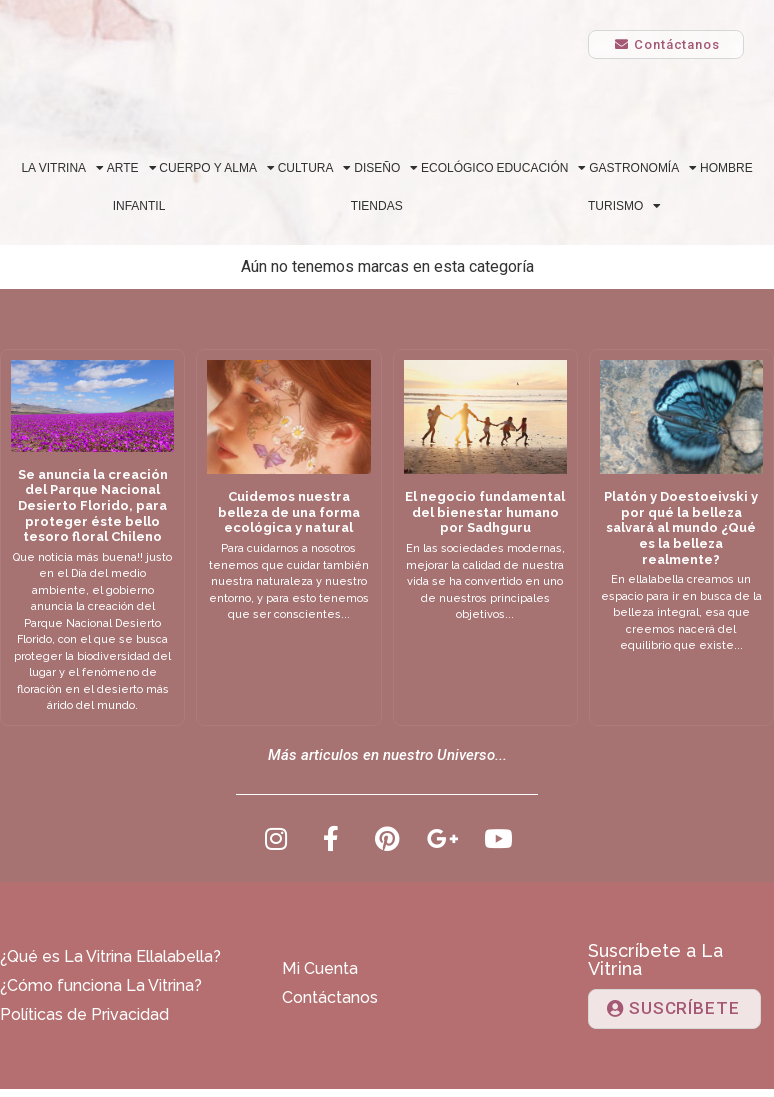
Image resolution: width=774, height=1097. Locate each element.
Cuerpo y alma (217, 168)
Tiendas (377, 206)
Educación (541, 168)
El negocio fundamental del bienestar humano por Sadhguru (485, 512)
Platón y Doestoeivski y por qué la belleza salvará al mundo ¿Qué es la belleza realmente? (681, 527)
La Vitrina (62, 168)
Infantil (139, 206)
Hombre (726, 168)
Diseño (386, 168)
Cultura (315, 168)
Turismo (624, 206)
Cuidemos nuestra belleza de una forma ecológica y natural (289, 512)
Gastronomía (643, 168)
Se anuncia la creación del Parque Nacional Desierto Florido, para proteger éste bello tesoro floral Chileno (93, 505)
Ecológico (457, 168)
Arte (132, 168)
